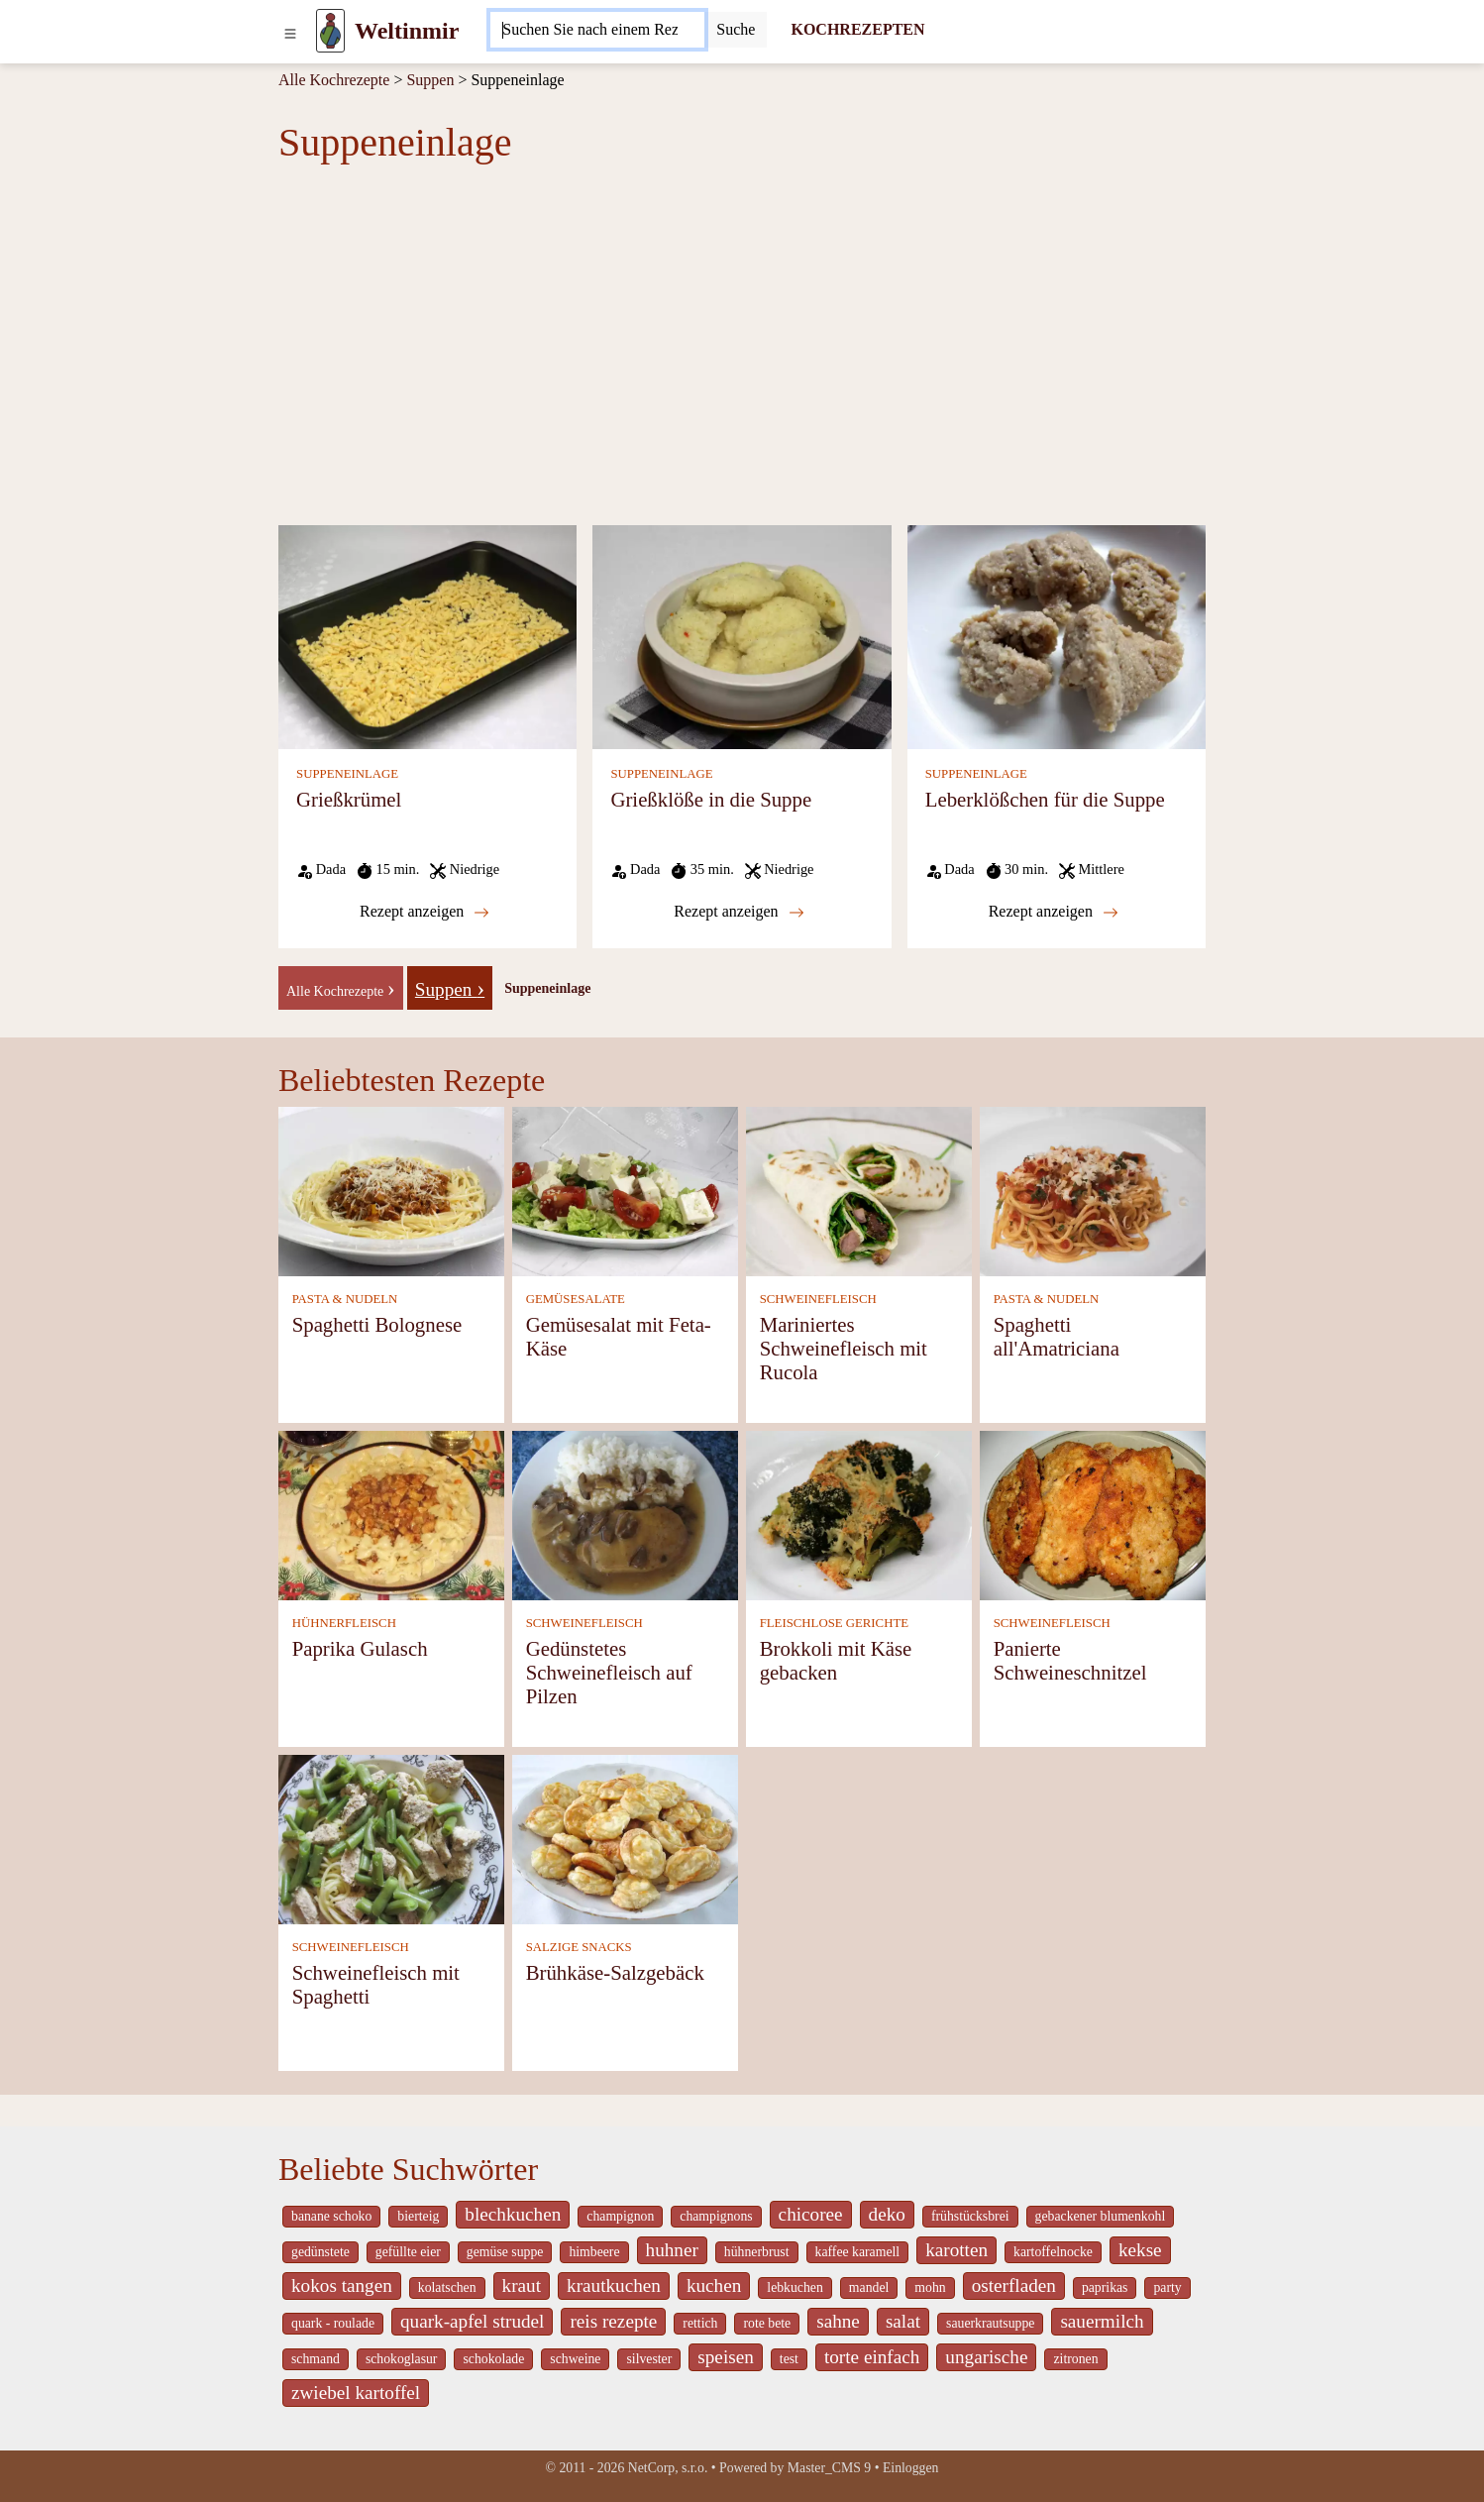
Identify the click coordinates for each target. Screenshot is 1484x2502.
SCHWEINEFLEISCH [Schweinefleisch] (818, 1299)
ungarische (986, 2356)
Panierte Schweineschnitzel (1070, 1660)
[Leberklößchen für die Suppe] (1056, 635)
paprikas (1105, 2287)
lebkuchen (795, 2287)
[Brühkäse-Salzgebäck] (625, 1838)
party (1167, 2287)
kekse (1140, 2249)
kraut (521, 2285)
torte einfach (871, 2356)
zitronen (1075, 2358)
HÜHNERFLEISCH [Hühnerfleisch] (344, 1623)
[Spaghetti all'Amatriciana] (1093, 1190)
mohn (929, 2287)
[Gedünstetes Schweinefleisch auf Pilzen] (625, 1514)
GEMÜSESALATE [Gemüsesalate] (575, 1299)
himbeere (594, 2251)
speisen (725, 2356)
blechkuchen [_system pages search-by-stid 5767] (513, 2214)
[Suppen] (449, 986)
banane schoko (331, 2216)
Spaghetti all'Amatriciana (1056, 1336)
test (789, 2358)
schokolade (493, 2358)
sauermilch (1101, 2321)
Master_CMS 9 (829, 2467)
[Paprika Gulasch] (391, 1514)
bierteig (418, 2216)
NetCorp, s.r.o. (668, 2467)
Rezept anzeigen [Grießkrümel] (424, 912)
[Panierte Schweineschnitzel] (1093, 1514)
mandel (869, 2287)
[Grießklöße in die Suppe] (741, 635)
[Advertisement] (742, 345)
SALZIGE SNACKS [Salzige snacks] (579, 1947)
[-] (340, 986)
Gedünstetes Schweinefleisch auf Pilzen (609, 1672)
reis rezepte (613, 2321)
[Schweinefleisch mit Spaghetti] (391, 1838)
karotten (956, 2249)
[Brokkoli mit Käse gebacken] (859, 1514)
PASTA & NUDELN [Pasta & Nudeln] (345, 1299)
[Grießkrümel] (427, 635)
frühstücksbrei (970, 2216)
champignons (716, 2216)
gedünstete (320, 2251)
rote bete (767, 2323)
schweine (575, 2358)
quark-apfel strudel (472, 2321)
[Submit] (735, 30)
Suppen (430, 79)
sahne (838, 2321)
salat (903, 2321)
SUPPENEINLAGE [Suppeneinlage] (347, 774)
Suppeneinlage (547, 988)
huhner (672, 2249)
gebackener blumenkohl (1100, 2216)
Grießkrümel (348, 799)
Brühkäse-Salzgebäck (615, 1972)
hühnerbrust (757, 2251)
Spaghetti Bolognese (377, 1324)
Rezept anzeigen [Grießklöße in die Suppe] (738, 912)
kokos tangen (341, 2285)
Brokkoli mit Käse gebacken (836, 1660)
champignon (620, 2216)
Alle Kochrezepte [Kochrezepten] (333, 79)
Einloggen (911, 2467)
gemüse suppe (505, 2251)
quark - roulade (332, 2323)
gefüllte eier (408, 2251)
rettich (700, 2323)
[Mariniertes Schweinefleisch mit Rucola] (859, 1190)
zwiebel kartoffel (355, 2392)
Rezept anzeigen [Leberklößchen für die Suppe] (1053, 912)
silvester (649, 2358)
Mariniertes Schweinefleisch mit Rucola (843, 1348)
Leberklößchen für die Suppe (1045, 799)
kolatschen (447, 2287)
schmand (315, 2358)
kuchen (714, 2285)
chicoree (811, 2214)
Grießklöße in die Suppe (710, 799)
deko (887, 2214)
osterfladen (1014, 2285)
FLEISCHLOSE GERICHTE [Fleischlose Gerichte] (834, 1623)
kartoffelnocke (1053, 2251)
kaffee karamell (858, 2251)
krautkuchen (614, 2285)
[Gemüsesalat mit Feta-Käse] (625, 1190)
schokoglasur (402, 2358)
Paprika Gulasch (360, 1648)
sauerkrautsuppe (990, 2323)
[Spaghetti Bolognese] (391, 1190)
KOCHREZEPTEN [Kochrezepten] (857, 29)
